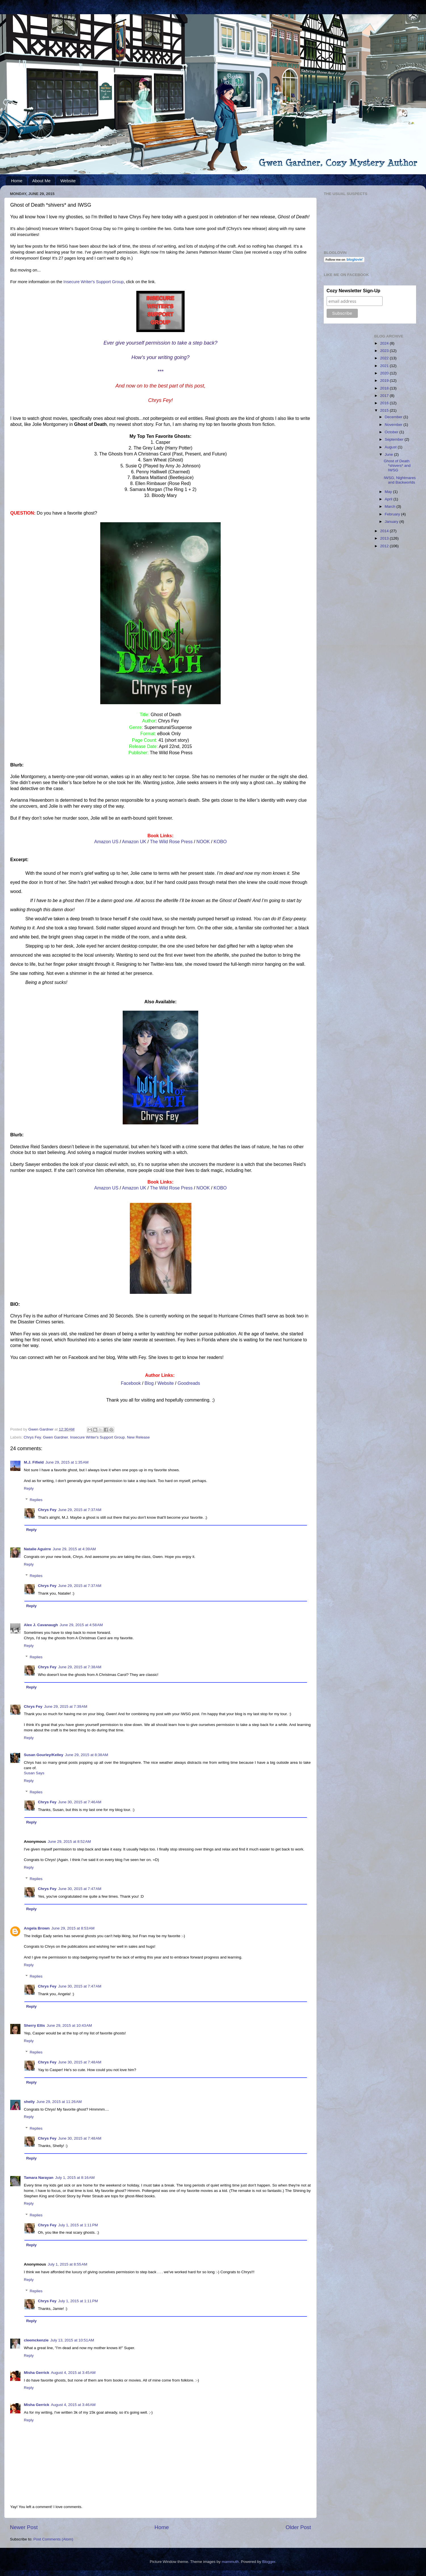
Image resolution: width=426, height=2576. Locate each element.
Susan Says (34, 1773)
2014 (385, 531)
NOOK (203, 841)
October (392, 432)
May (389, 492)
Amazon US (106, 841)
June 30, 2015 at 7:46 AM (79, 1802)
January (392, 521)
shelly (29, 2102)
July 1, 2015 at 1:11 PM (78, 2225)
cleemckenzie (36, 2340)
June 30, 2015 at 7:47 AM (79, 1889)
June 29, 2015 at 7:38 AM (79, 1667)
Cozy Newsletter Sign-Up (353, 290)
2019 (385, 380)
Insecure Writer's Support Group (93, 281)
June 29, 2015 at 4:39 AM (74, 1549)
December (394, 417)
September (395, 439)
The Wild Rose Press (171, 841)
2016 (385, 403)
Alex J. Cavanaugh (41, 1625)
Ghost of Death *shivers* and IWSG (397, 465)
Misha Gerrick (36, 2372)
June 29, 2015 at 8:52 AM (69, 1841)
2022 (385, 358)
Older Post (298, 2527)
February (393, 514)
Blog (149, 1383)
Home (16, 180)
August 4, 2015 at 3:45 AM (73, 2372)
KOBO (220, 841)
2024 (385, 343)
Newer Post (24, 2527)
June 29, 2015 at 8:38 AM (86, 1755)
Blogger (268, 2562)
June (389, 454)
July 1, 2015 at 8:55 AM (67, 2264)
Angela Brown (37, 1928)
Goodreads (188, 1383)
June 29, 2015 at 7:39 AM (65, 1706)
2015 (385, 410)
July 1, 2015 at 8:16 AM (75, 2177)
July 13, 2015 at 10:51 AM (72, 2340)
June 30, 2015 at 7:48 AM (79, 2062)
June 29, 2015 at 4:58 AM (81, 1625)
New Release (138, 1437)
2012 (385, 546)
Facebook (131, 1383)
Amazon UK (134, 841)
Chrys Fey (32, 1437)
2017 (385, 395)
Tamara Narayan (38, 2177)
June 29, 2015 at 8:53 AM (73, 1928)
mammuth (230, 2562)
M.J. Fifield (34, 1462)
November (394, 424)
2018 (385, 388)
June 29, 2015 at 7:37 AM (79, 1510)
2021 (385, 366)
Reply (29, 1488)
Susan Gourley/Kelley (43, 1755)
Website (68, 180)
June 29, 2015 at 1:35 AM (67, 1462)
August (391, 447)
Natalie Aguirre (37, 1549)
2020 (385, 373)
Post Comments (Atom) (53, 2539)
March (390, 506)
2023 (385, 351)
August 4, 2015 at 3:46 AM (73, 2405)
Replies (36, 1500)
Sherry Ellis (34, 2025)
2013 (385, 538)
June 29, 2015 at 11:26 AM (59, 2102)
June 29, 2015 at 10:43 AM (69, 2025)
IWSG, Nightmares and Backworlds (400, 480)
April (389, 499)
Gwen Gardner (55, 1437)
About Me (41, 180)
